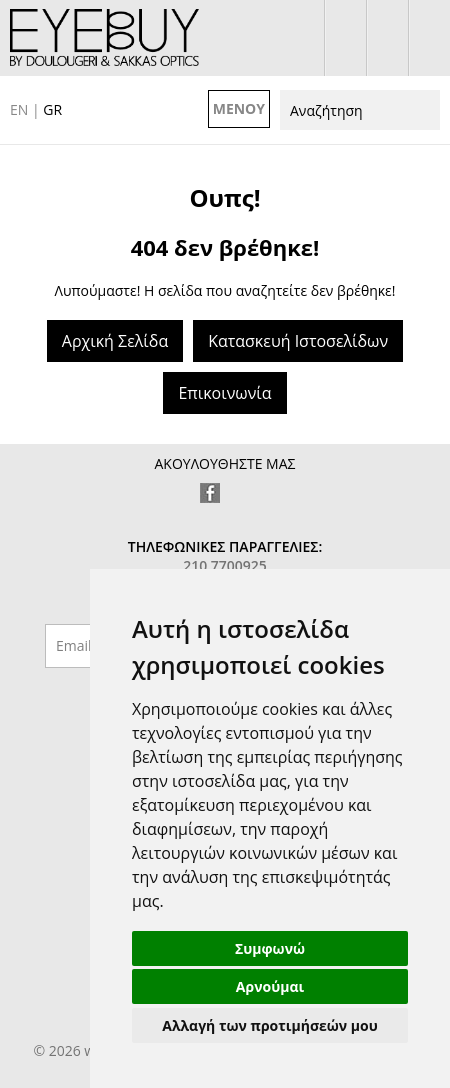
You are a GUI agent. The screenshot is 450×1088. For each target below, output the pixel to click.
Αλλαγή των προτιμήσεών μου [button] (270, 1025)
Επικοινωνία (224, 393)
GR (52, 109)
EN (19, 109)
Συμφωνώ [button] (270, 948)
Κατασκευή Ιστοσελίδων (298, 341)
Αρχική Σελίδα (115, 341)
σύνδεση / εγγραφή (345, 38)
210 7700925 (429, 38)
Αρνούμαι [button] (270, 986)
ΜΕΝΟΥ (239, 108)
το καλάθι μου (387, 38)
